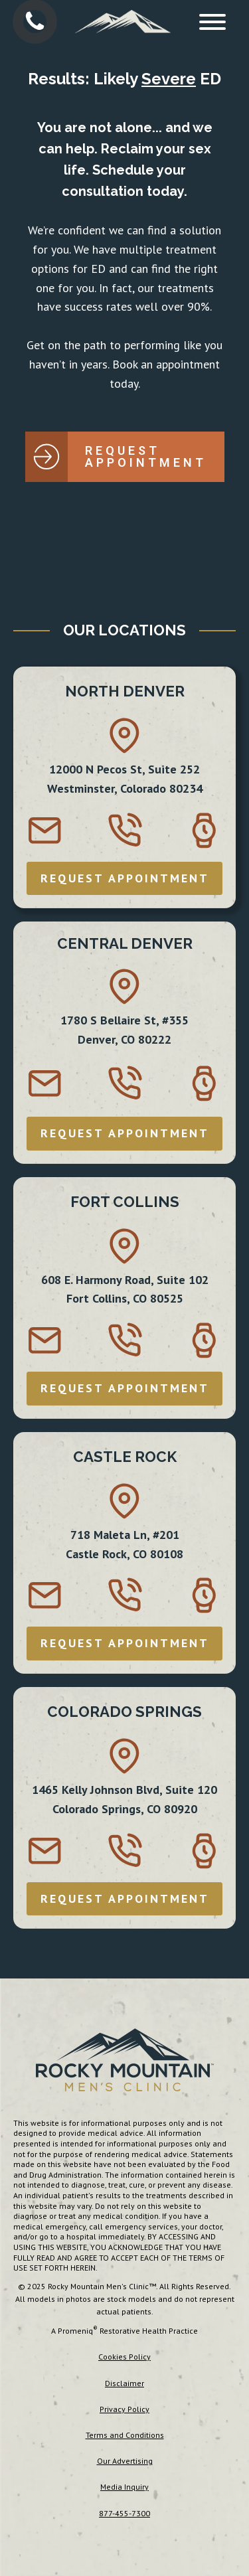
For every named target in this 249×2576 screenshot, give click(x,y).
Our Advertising (125, 2461)
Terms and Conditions (125, 2435)
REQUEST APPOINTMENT (125, 878)
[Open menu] (212, 22)
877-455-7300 (124, 2513)
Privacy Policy (124, 2409)
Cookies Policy (124, 2357)
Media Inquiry (124, 2487)
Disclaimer (124, 2383)
